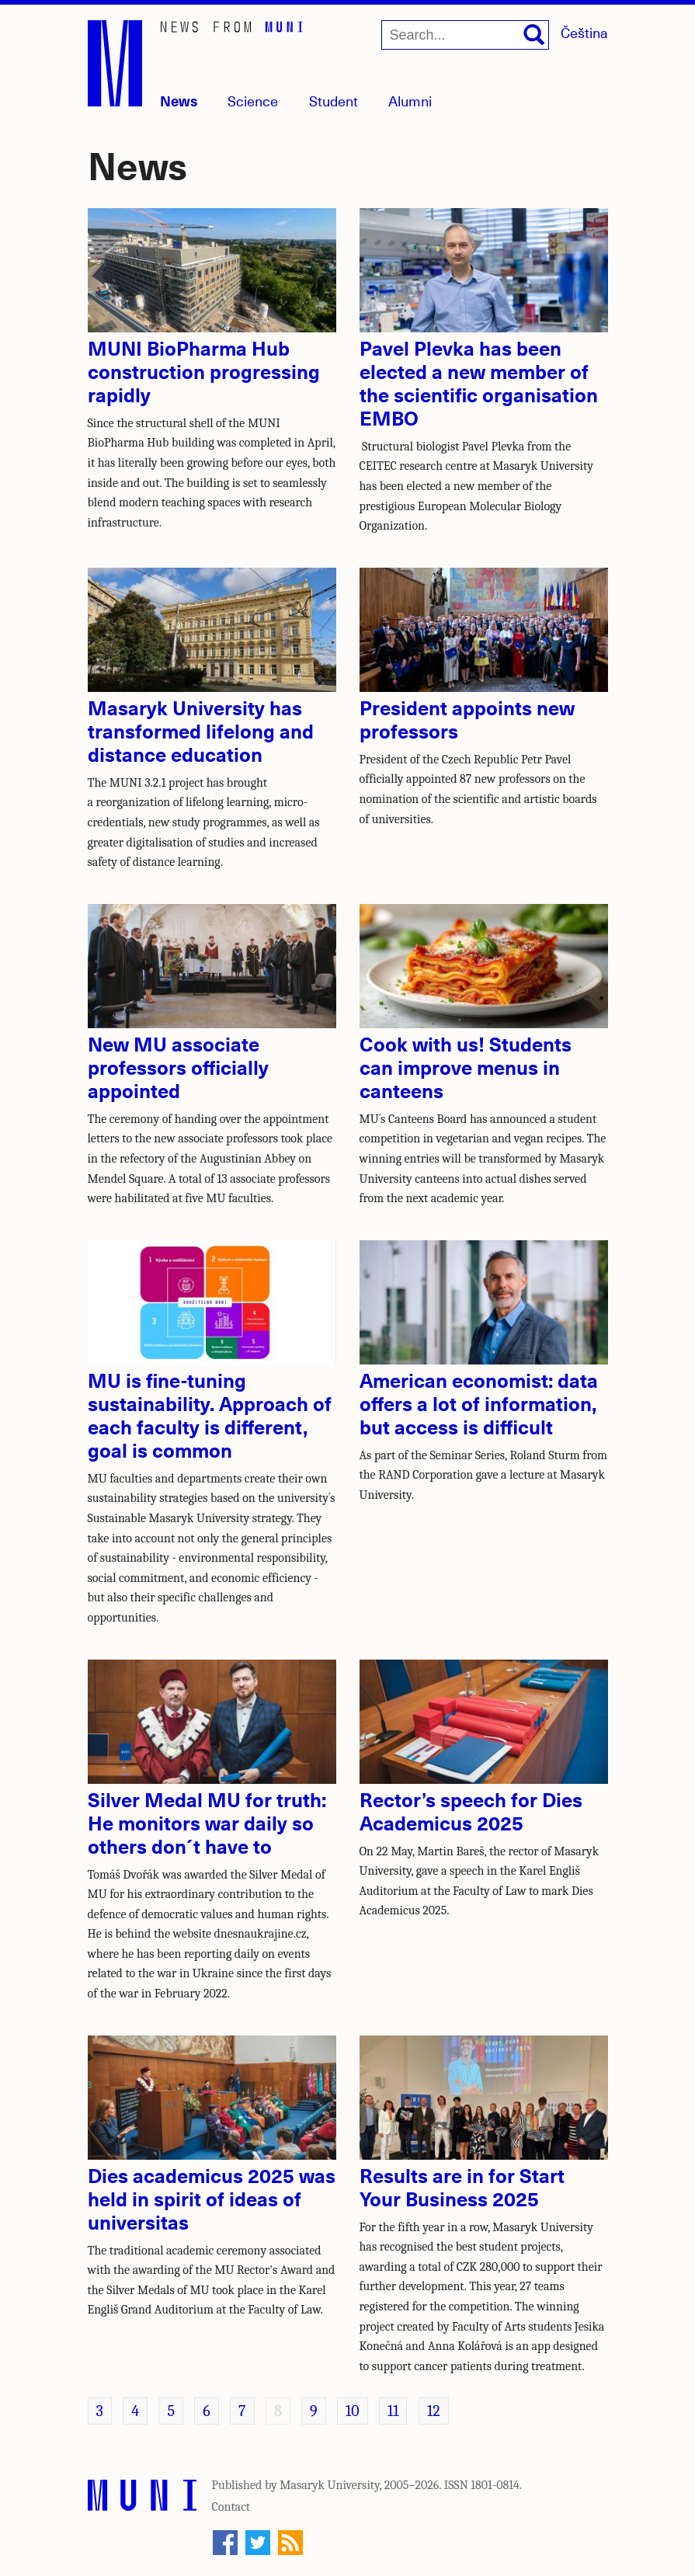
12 (433, 2411)
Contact (231, 2507)
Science (253, 100)
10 (353, 2411)
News (178, 100)
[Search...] (465, 35)
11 (392, 2411)
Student (333, 100)
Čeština (584, 32)
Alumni (410, 100)
